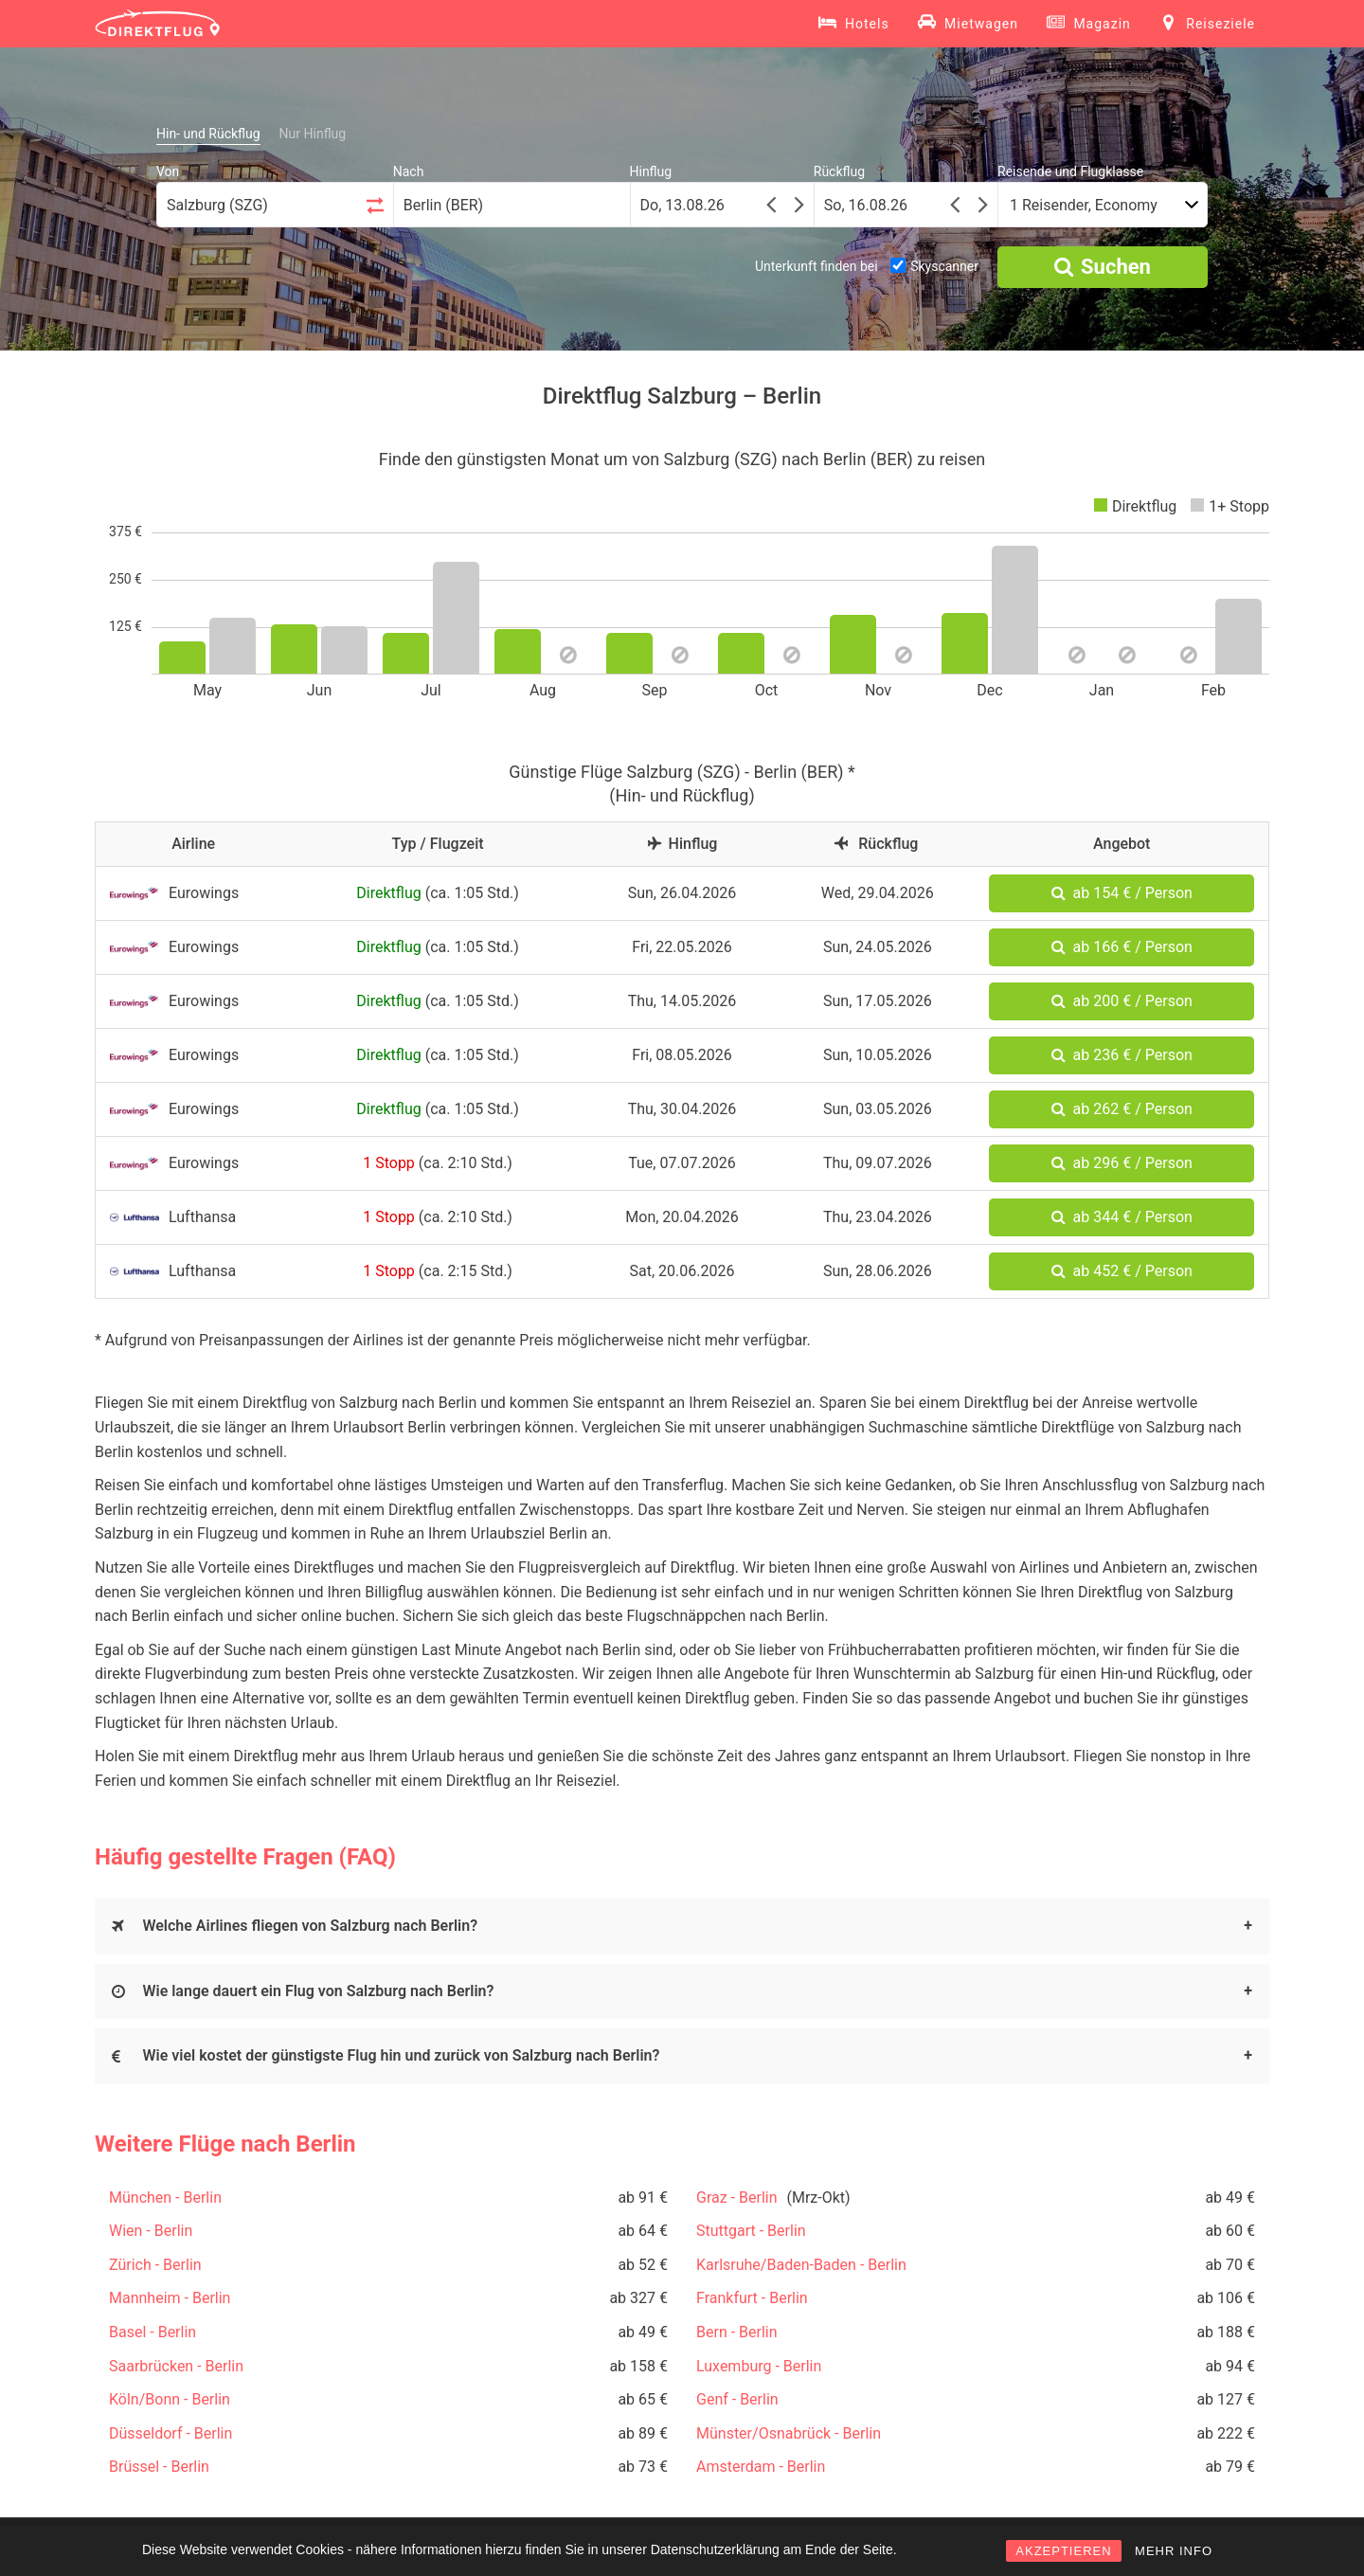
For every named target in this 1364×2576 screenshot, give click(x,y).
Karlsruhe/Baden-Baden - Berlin (801, 2265)
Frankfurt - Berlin (752, 2298)
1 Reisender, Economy (1084, 205)
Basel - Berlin (152, 2332)
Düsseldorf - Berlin (170, 2433)
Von (167, 171)
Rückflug (839, 171)
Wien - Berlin (150, 2231)
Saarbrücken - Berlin (176, 2366)
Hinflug (651, 171)
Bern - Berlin (737, 2332)
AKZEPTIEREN (1063, 2551)
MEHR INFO (1173, 2551)
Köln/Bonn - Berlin (169, 2399)
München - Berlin (165, 2198)
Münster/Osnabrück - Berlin (788, 2433)
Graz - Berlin (737, 2198)
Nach (408, 171)
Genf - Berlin (737, 2399)
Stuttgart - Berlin (751, 2231)
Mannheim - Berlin (169, 2298)
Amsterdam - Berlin (760, 2467)
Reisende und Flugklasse (1070, 171)
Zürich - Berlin (155, 2265)
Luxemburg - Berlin (758, 2366)
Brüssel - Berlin (159, 2467)
